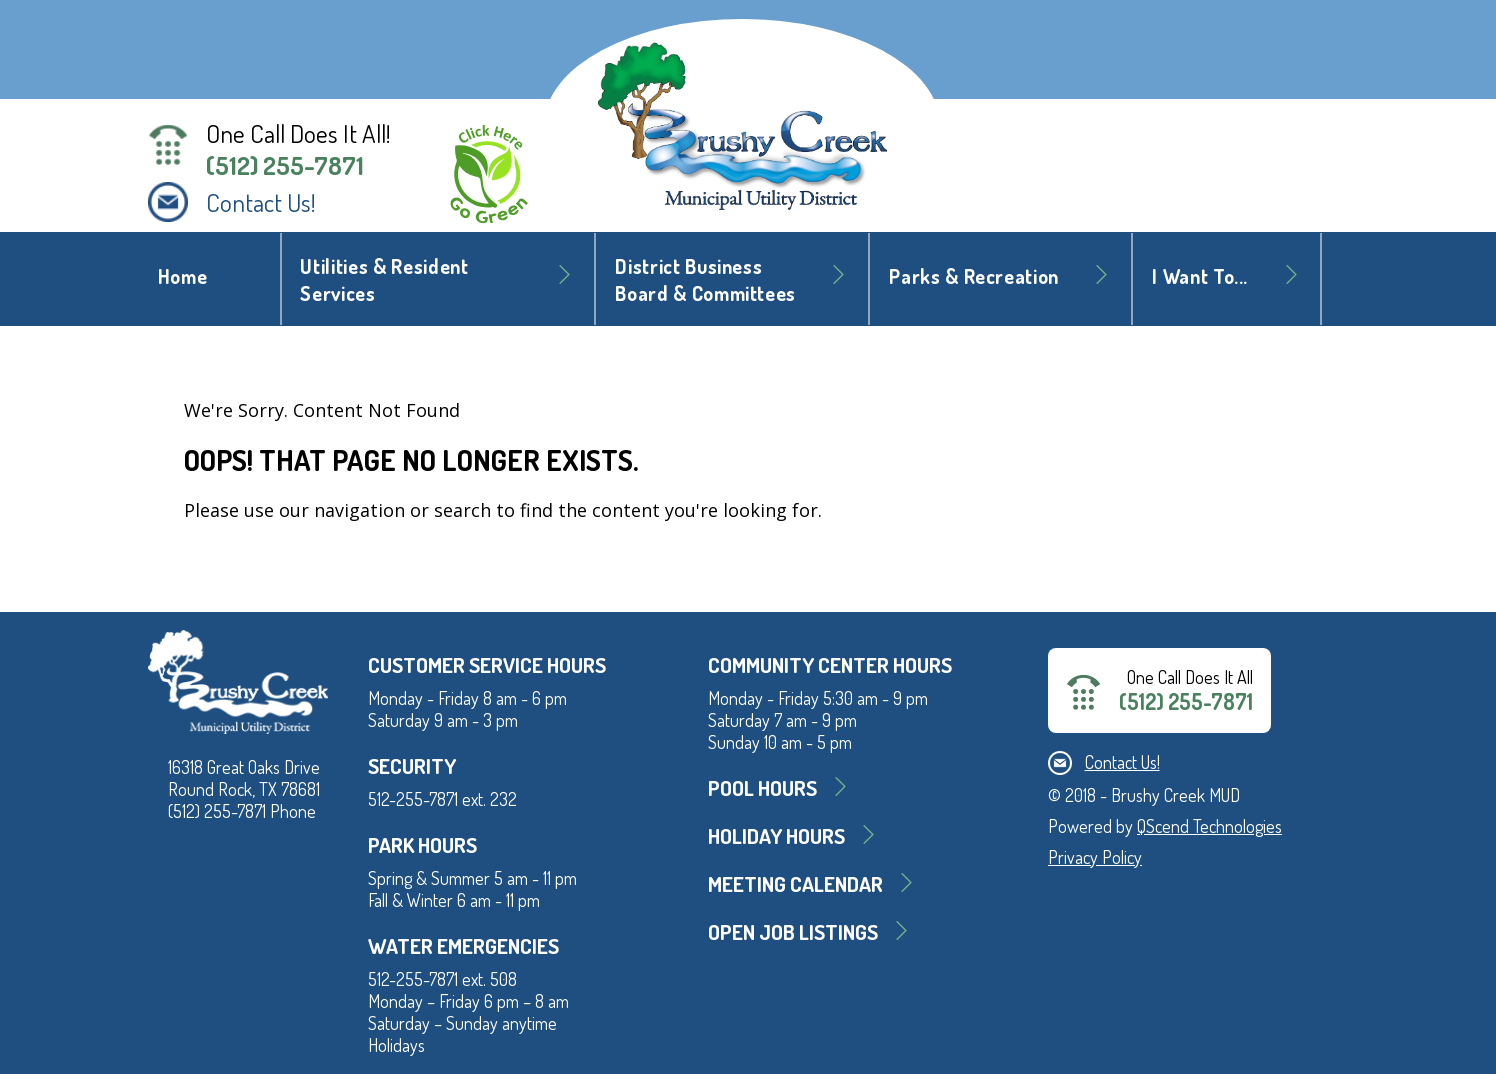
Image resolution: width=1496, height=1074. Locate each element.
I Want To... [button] (1200, 276)
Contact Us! (261, 202)
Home (183, 276)
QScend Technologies (1209, 826)
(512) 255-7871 (285, 165)
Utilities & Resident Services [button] (384, 280)
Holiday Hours (776, 835)
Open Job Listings (793, 931)
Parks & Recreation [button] (974, 276)
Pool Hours (762, 787)
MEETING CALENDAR (795, 883)
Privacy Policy (1095, 857)
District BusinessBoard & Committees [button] (705, 280)
